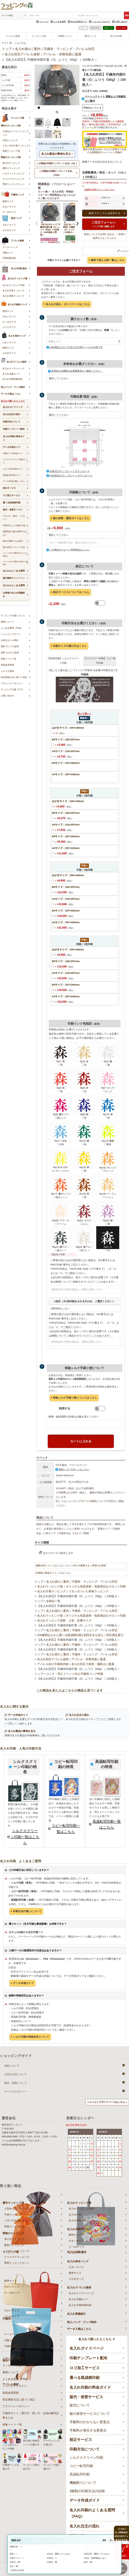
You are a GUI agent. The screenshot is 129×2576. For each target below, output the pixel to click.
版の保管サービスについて (90, 2413)
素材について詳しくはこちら (73, 1469)
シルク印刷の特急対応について (31, 2036)
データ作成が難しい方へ (14, 481)
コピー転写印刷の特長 (66, 1764)
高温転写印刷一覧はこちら (107, 1824)
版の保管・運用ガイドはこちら (71, 518)
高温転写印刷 (80, 2474)
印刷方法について (11, 421)
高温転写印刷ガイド (12, 475)
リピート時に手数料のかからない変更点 (15, 554)
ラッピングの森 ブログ (12, 689)
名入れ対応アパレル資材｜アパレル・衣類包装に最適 (43, 54)
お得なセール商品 (9, 640)
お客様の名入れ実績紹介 (14, 594)
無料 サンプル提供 (10, 646)
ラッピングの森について (13, 615)
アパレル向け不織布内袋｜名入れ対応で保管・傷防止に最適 (75, 1664)
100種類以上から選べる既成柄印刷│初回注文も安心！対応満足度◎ (80, 1635)
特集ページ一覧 (8, 659)
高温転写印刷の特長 (106, 1764)
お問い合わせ (121, 21)
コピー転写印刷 (81, 2466)
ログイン (83, 28)
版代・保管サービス (13, 509)
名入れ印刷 (116, 36)
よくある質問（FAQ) (11, 628)
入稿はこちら (108, 28)
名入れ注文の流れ (11, 414)
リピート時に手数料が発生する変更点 (15, 563)
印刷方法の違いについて (27, 1911)
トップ (7, 49)
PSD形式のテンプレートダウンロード (71, 475)
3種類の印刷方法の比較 (87, 2491)
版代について (80, 2405)
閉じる (113, 2540)
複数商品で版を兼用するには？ (15, 533)
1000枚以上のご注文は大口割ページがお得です (76, 347)
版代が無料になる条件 (13, 541)
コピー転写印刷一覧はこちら (66, 1828)
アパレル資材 (13, 36)
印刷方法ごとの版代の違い (15, 525)
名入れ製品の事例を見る (22, 1731)
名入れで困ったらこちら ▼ (96, 2339)
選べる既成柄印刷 (11, 502)
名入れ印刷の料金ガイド (14, 438)
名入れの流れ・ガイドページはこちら (68, 304)
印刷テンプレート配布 (14, 429)
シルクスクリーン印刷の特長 (25, 1766)
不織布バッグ (64, 36)
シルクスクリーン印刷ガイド (15, 461)
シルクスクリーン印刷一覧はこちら (25, 1837)
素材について (7, 621)
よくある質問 (60, 21)
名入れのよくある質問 (14, 571)
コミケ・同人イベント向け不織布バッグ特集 (74, 1673)
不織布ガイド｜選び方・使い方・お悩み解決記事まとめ (31, 2415)
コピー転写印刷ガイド (13, 469)
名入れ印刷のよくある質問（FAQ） (92, 2513)
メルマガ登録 (7, 671)
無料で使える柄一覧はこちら (108, 260)
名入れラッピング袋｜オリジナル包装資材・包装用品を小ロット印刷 (81, 1586)
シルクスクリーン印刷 (86, 2457)
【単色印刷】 (63, 660)
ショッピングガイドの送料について (86, 1501)
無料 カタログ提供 (10, 652)
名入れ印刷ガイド (79, 21)
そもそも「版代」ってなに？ (14, 518)
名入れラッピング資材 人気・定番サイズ (64, 1620)
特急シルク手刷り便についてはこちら (75, 1397)
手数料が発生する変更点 (88, 2430)
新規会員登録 (95, 28)
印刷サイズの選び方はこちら (70, 645)
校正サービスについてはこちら (71, 592)
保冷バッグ (90, 36)
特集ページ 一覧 (12, 2424)
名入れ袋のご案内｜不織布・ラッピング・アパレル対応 (55, 49)
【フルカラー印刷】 (100, 660)
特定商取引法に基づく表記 (14, 677)
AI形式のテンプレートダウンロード (70, 471)
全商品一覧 (53, 1601)
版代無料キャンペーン (14, 578)
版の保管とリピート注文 (14, 547)
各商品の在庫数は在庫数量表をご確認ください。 (77, 371)
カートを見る (121, 28)
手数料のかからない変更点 (90, 2422)
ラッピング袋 (39, 36)
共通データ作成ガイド (13, 453)
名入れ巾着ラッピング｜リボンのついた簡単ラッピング (73, 1591)
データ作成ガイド (11, 447)
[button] (37, 223)
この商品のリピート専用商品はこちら (70, 550)
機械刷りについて (83, 2482)
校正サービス (9, 488)
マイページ (44, 22)
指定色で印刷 (57, 1254)
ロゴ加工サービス (11, 495)
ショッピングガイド (101, 21)
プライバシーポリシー (12, 683)
